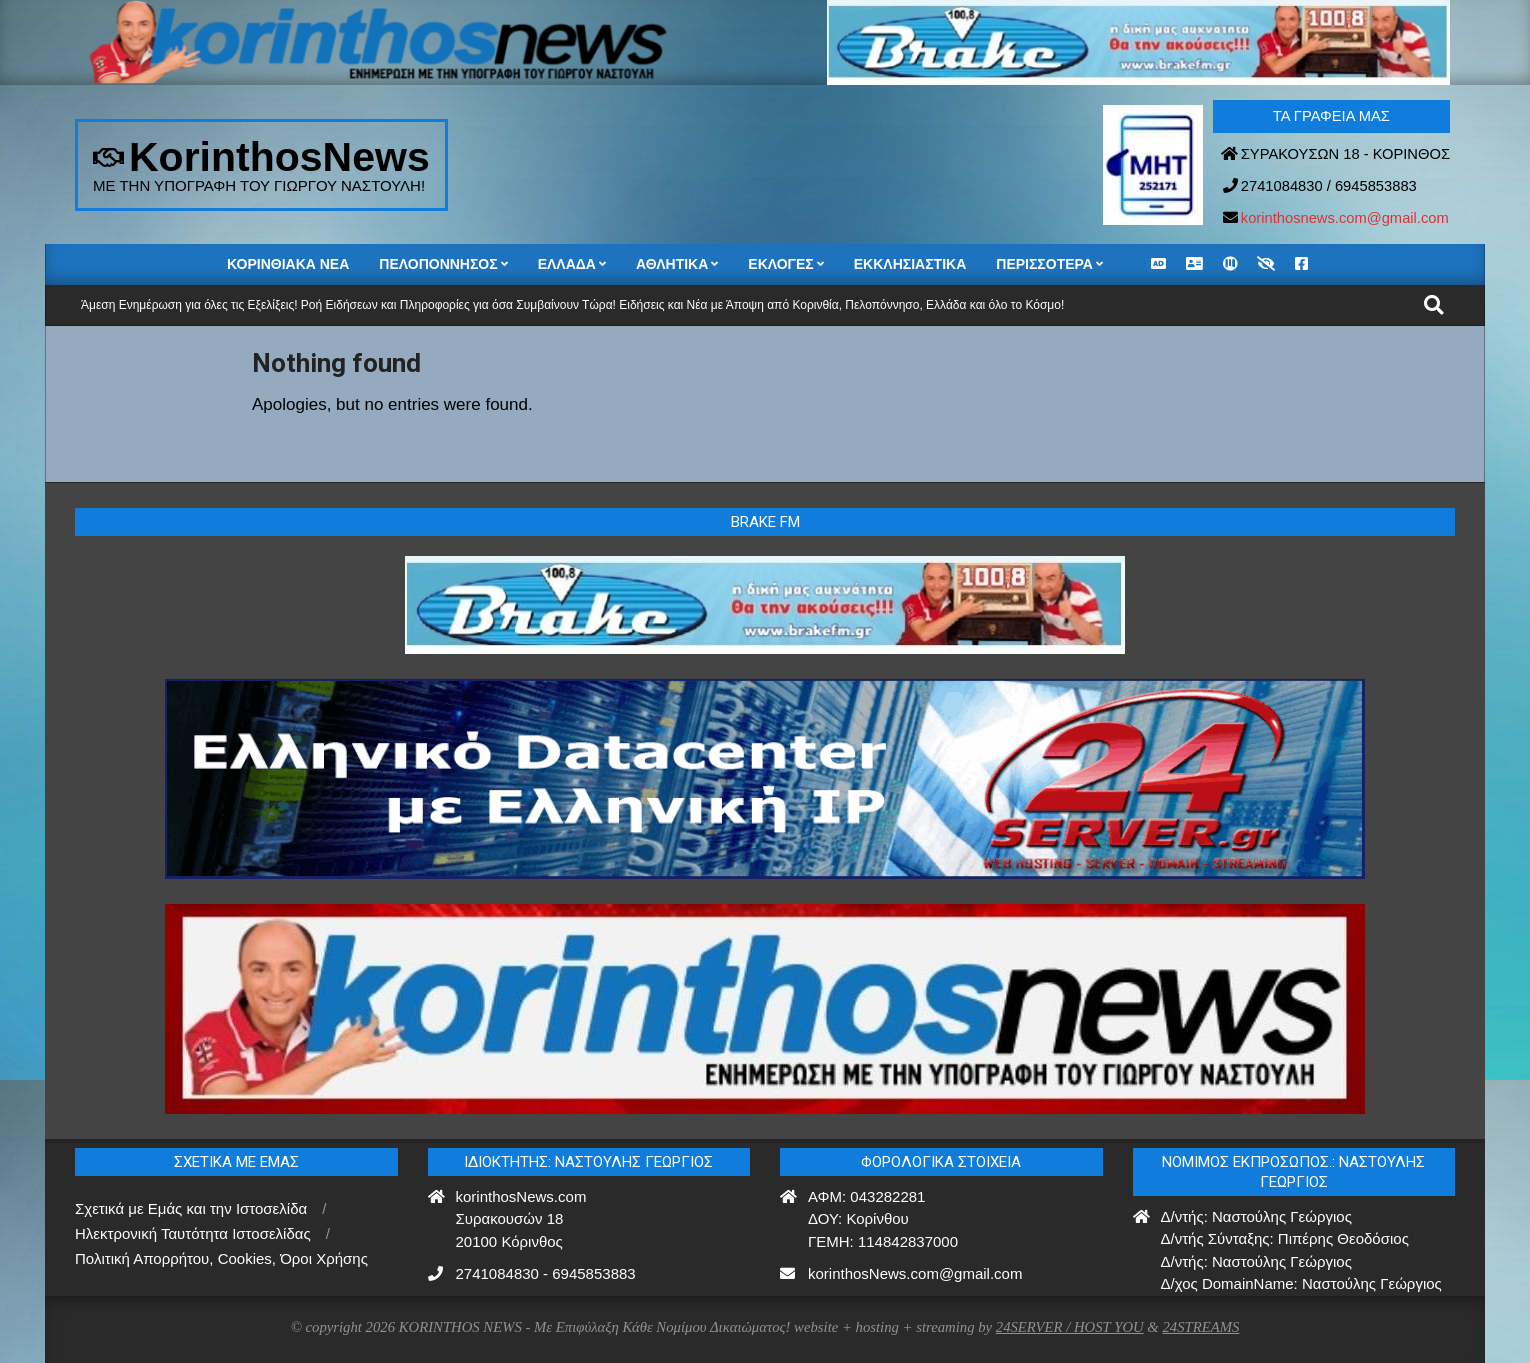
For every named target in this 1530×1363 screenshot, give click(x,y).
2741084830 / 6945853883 (1329, 186)
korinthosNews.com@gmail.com (915, 1273)
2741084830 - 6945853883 (546, 1273)
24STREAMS (1200, 1327)
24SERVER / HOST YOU (1070, 1327)
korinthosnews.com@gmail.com (1345, 218)
